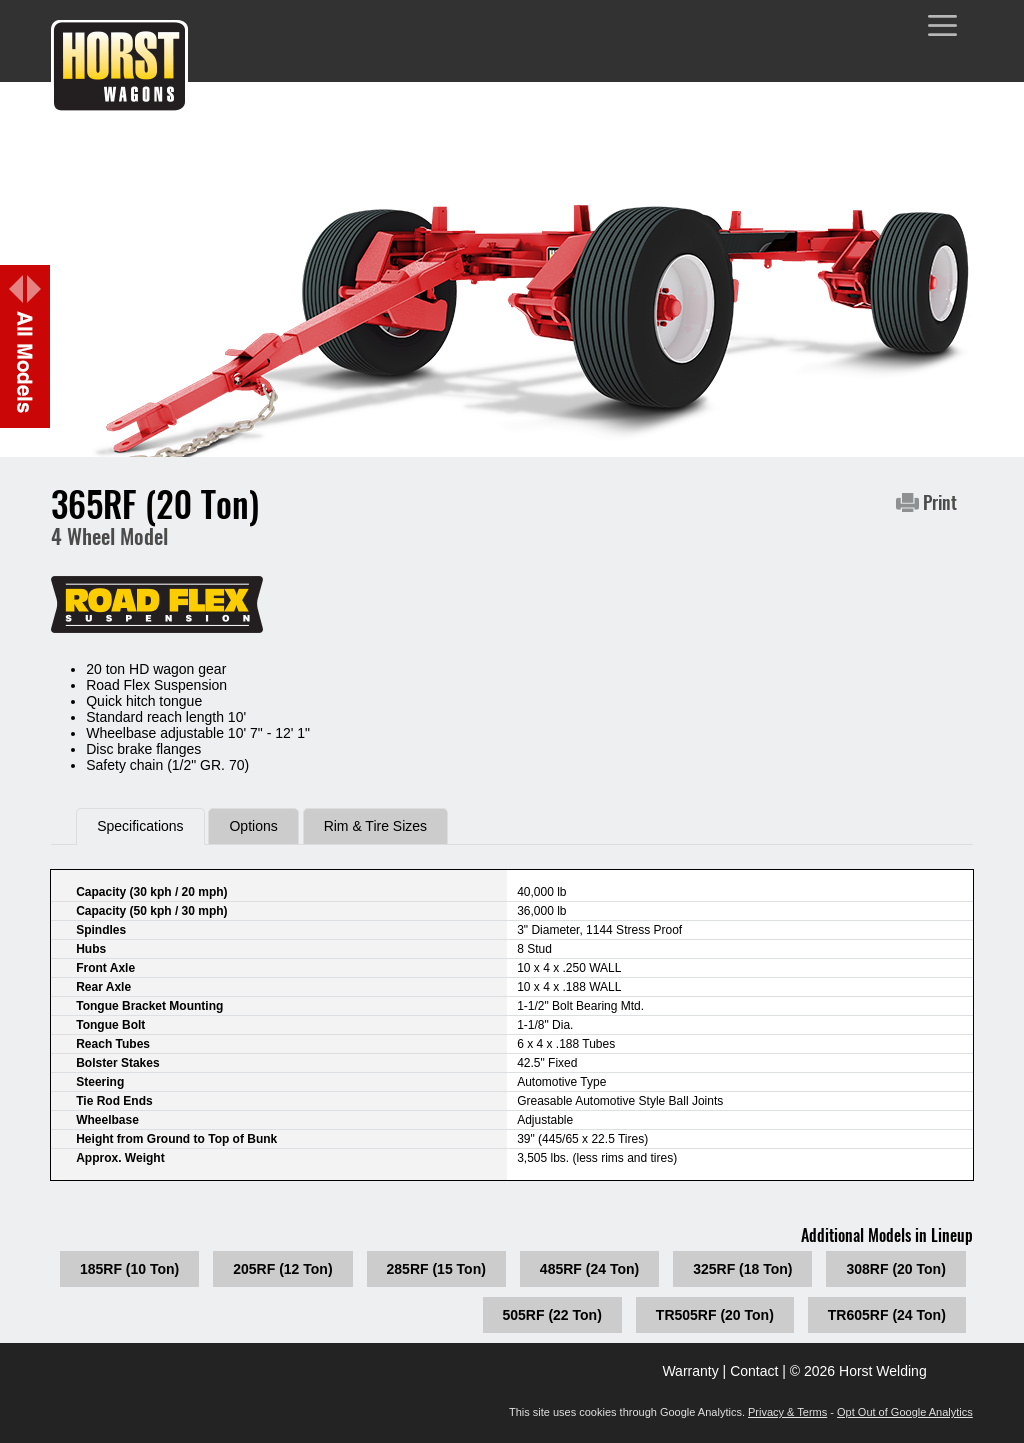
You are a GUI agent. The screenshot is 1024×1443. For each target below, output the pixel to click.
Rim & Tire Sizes (375, 826)
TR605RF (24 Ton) (887, 1315)
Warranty (690, 1371)
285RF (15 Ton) (436, 1269)
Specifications (140, 826)
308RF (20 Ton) (895, 1269)
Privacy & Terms (787, 1412)
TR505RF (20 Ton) (715, 1315)
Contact (754, 1371)
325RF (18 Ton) (742, 1269)
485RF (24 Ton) (589, 1269)
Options (253, 826)
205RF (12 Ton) (282, 1269)
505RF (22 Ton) (552, 1315)
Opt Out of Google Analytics (905, 1412)
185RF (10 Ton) (129, 1269)
